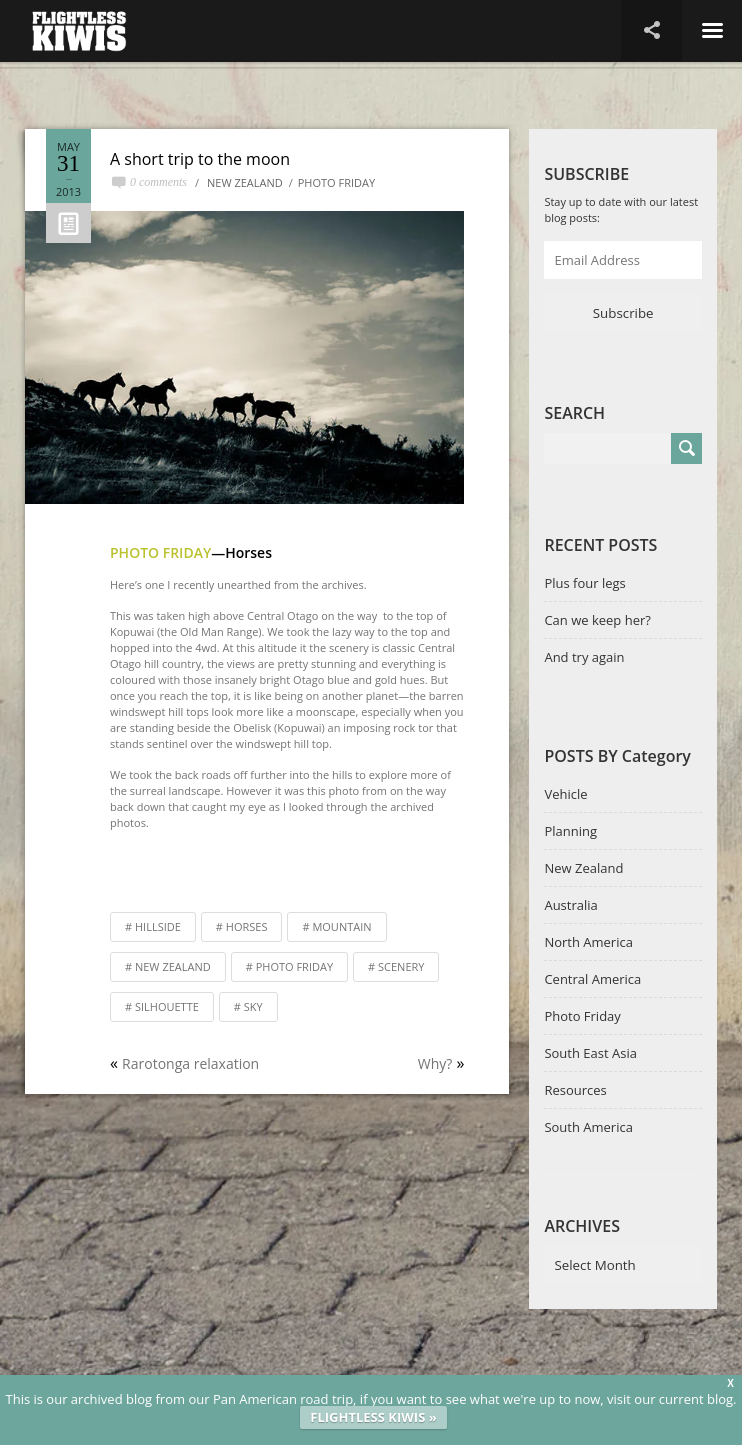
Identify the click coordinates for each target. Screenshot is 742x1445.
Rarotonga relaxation (190, 1063)
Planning (570, 831)
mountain (341, 926)
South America (588, 1127)
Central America (592, 979)
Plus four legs (584, 583)
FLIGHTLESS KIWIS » (373, 1417)
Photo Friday (336, 182)
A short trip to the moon (200, 159)
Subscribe (623, 313)
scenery (401, 966)
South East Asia (590, 1053)
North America (588, 942)
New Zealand (245, 182)
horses (247, 926)
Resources (575, 1090)
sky (253, 1006)
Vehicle (565, 794)
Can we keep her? (597, 620)
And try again (584, 657)
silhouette (167, 1006)
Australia (570, 905)
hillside (158, 926)
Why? (435, 1063)
